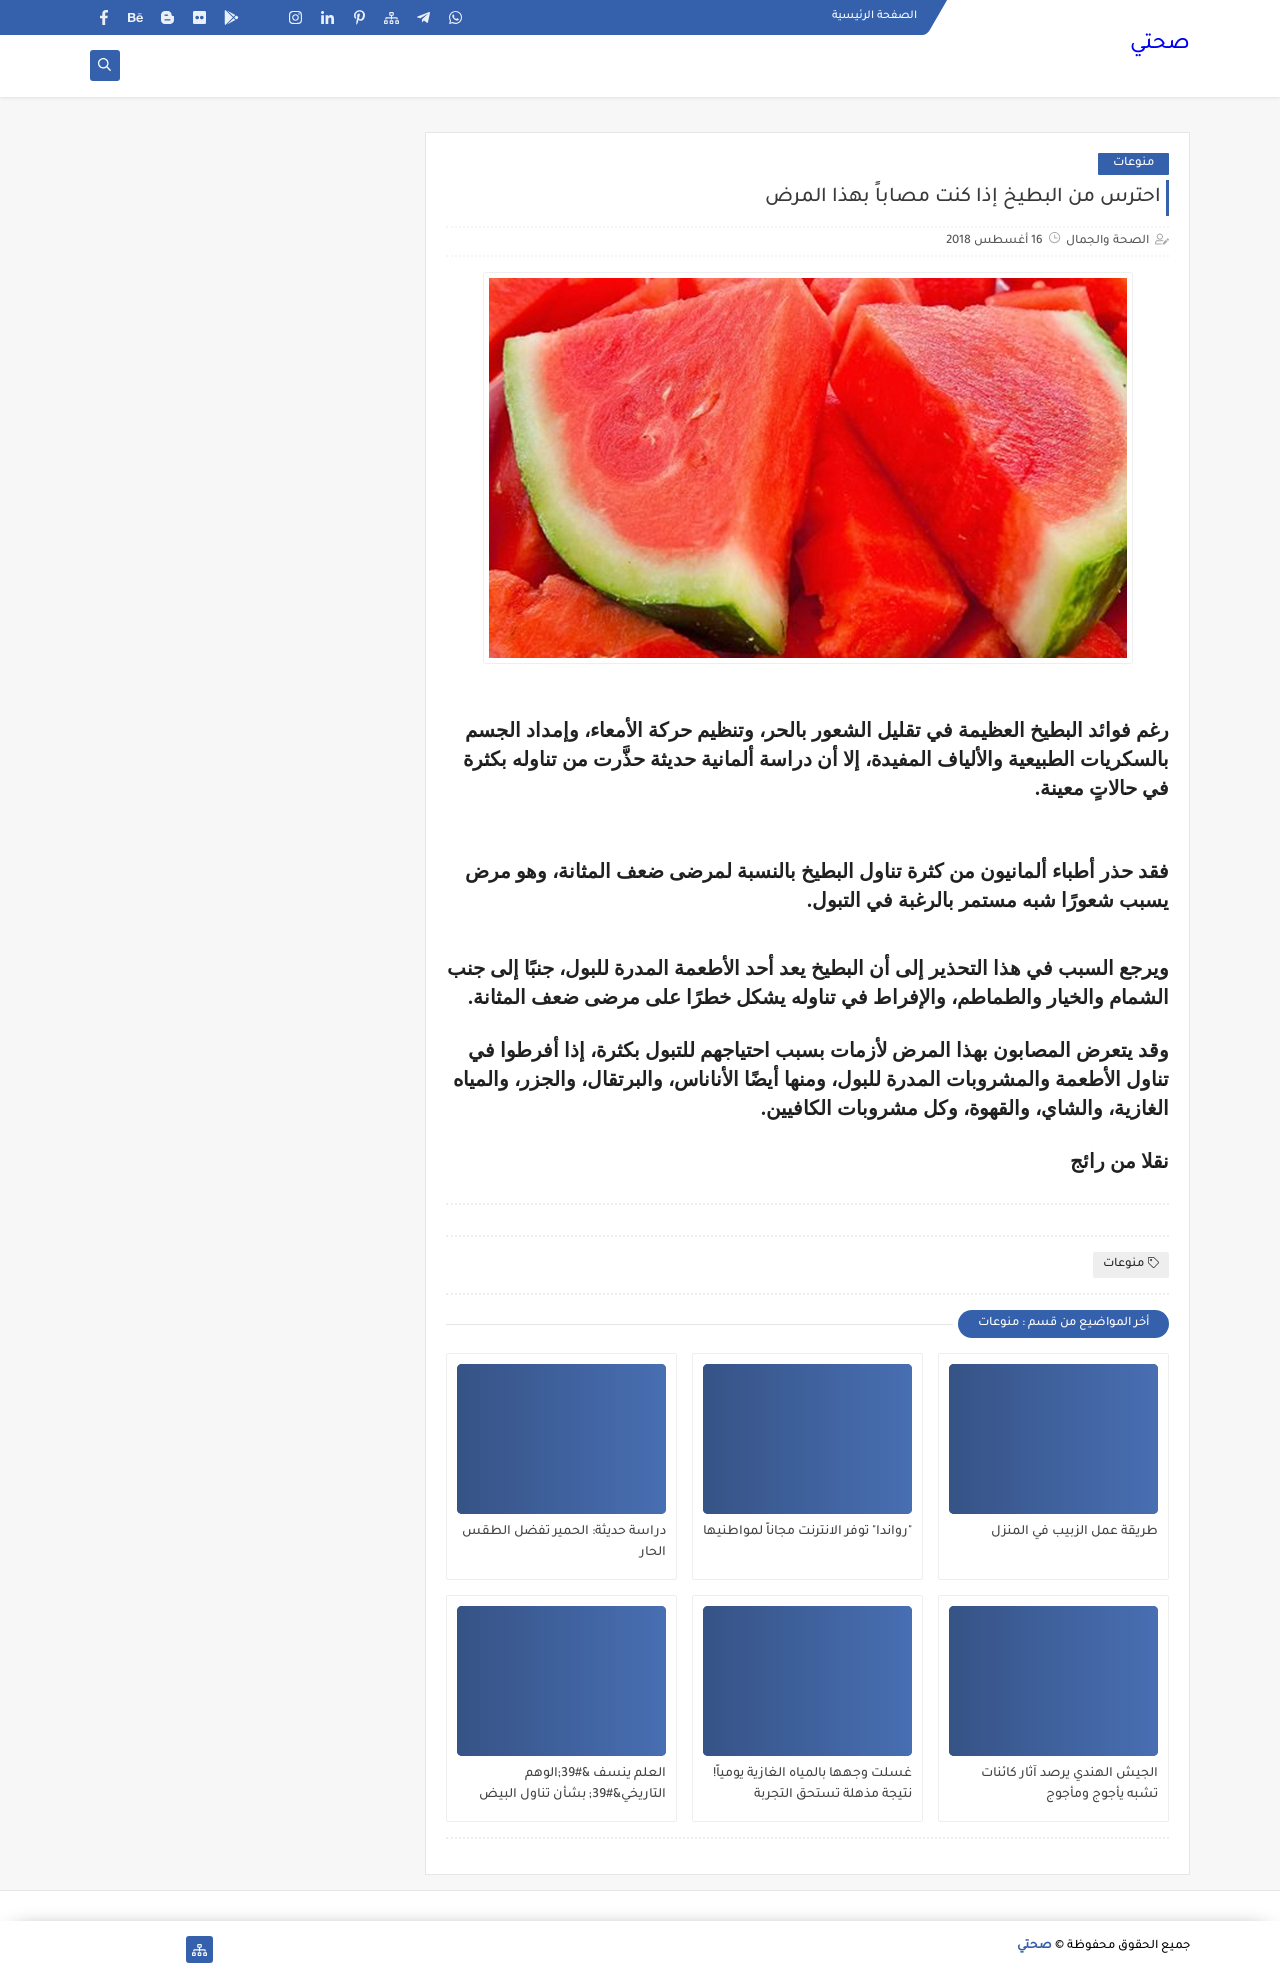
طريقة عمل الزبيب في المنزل (1074, 1532)
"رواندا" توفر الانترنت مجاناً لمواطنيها (807, 1532)
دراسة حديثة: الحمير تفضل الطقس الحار (564, 1542)
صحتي (1160, 45)
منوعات (1133, 163)
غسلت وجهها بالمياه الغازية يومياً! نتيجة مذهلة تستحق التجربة (812, 1784)
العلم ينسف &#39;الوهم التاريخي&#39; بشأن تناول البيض (572, 1784)
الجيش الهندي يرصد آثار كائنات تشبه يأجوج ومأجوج (1069, 1784)
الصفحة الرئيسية (874, 16)
